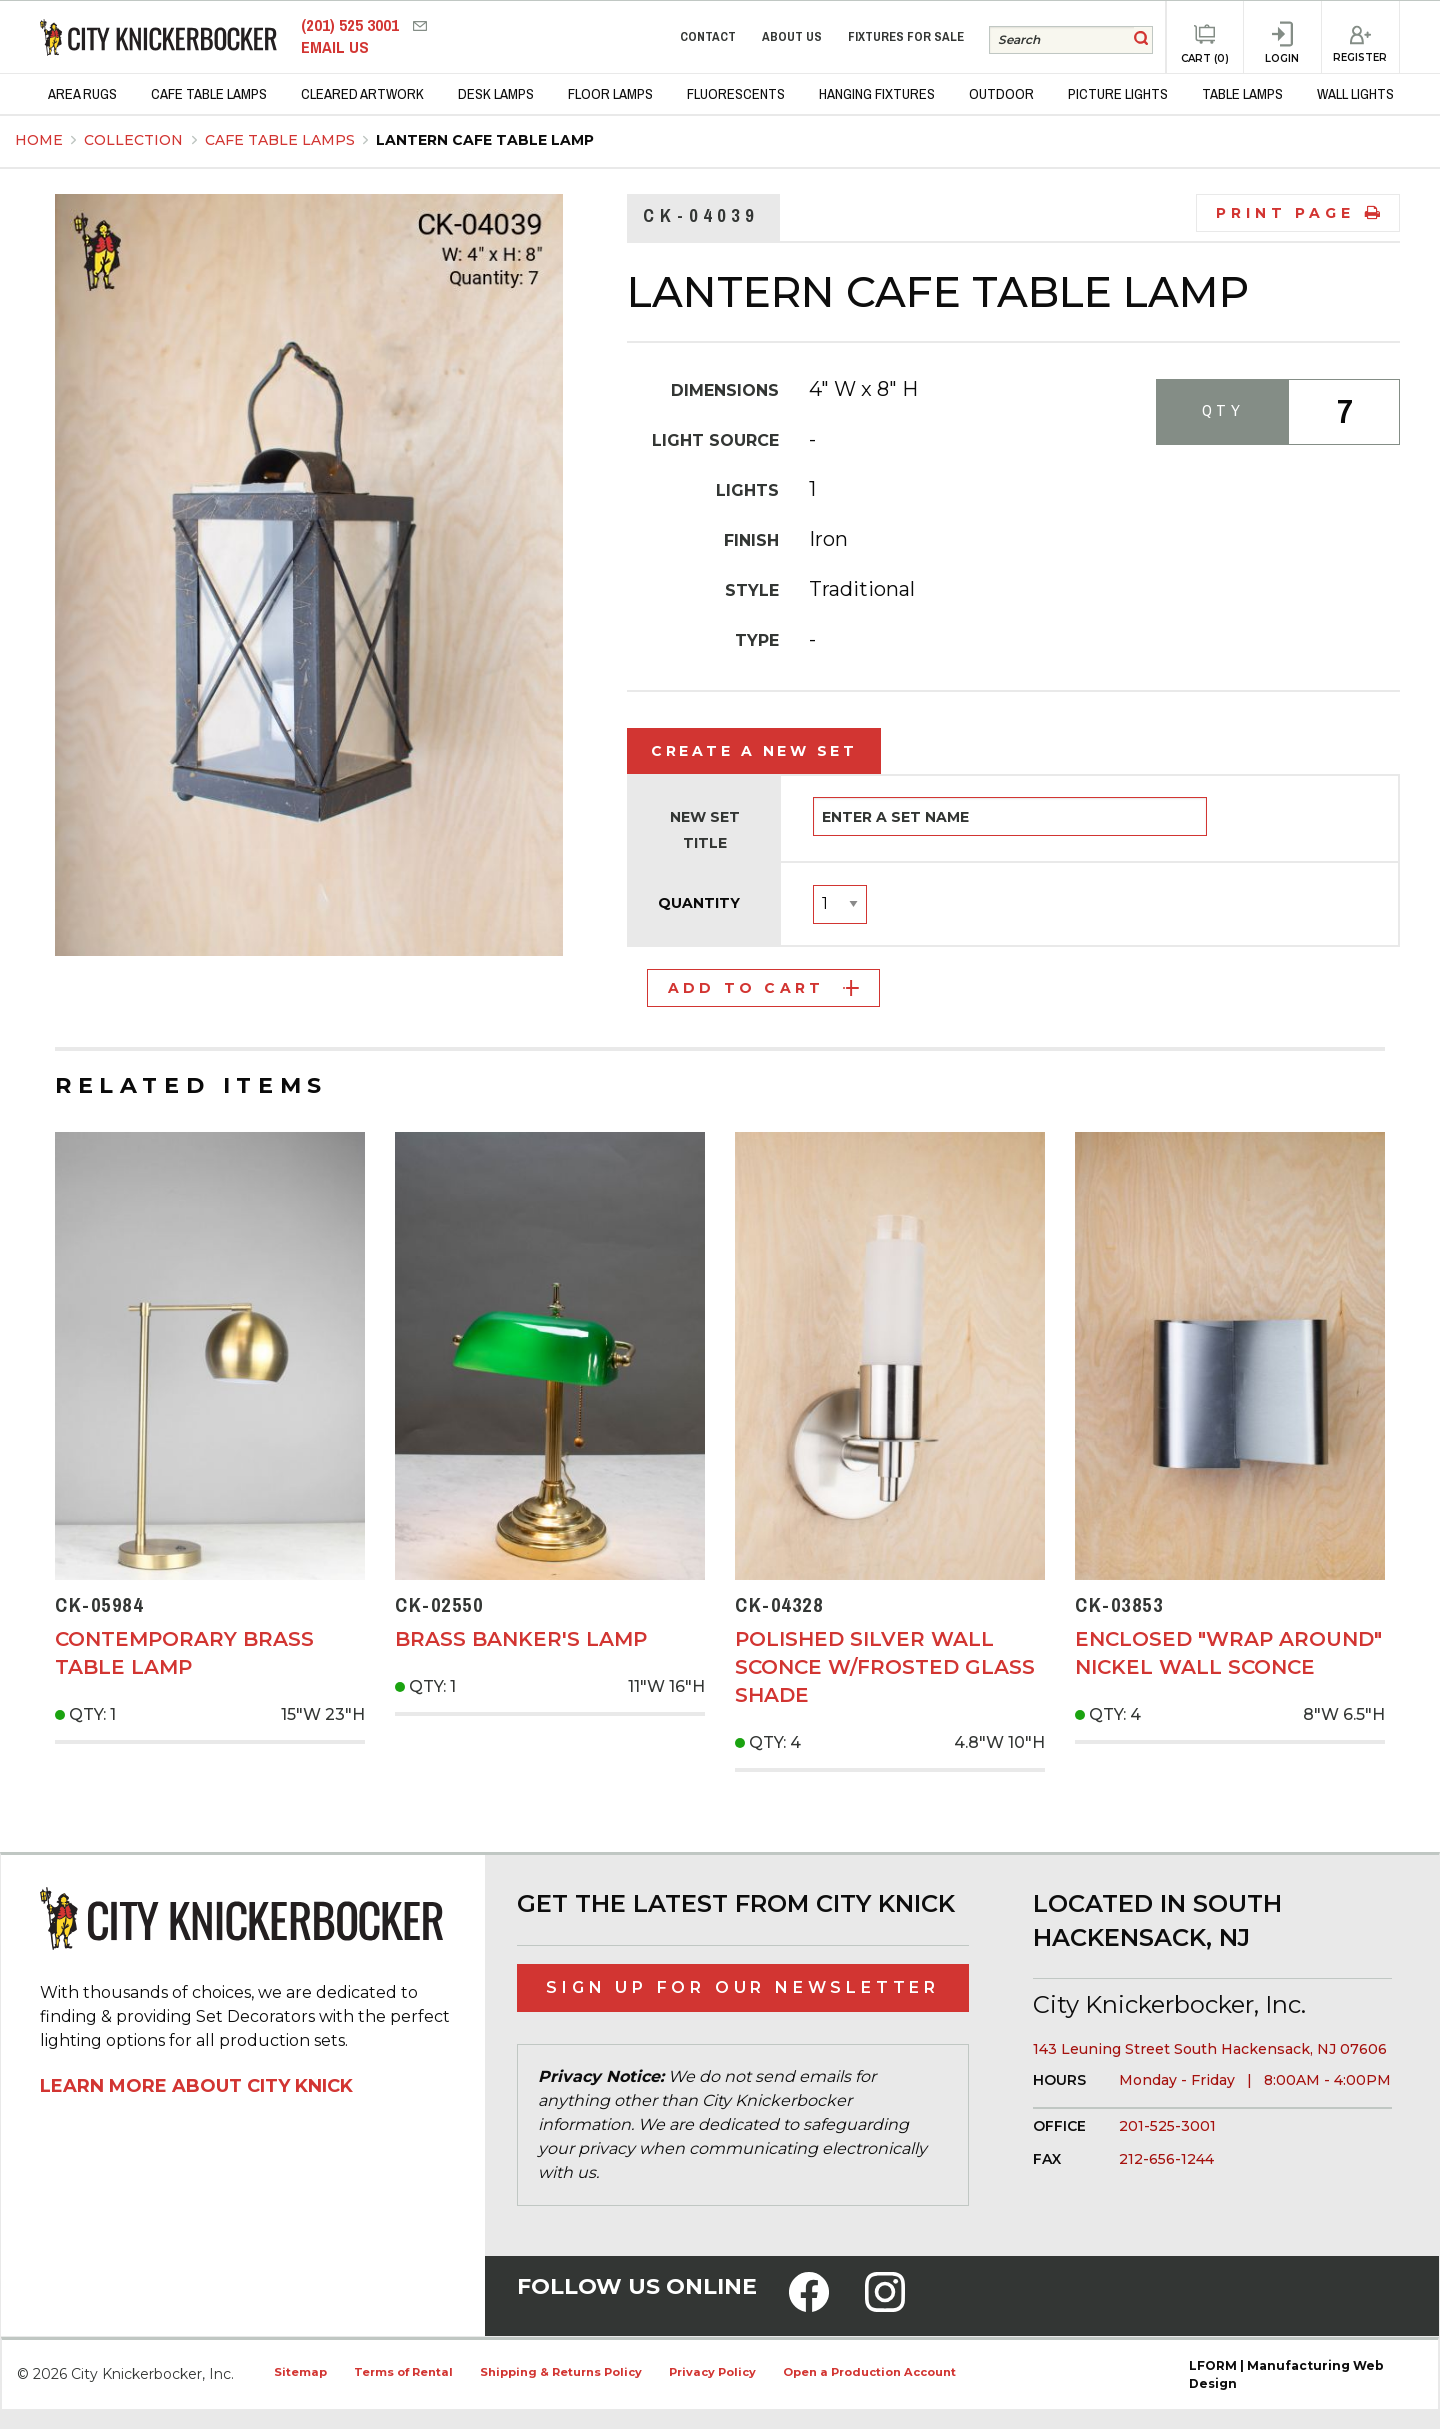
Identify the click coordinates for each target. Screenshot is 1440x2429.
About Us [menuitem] (792, 36)
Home (39, 140)
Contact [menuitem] (708, 36)
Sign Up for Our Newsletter (743, 1987)
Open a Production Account (869, 2372)
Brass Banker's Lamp (521, 1639)
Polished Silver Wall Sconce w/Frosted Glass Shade (885, 1667)
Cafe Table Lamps (282, 140)
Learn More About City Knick (196, 2086)
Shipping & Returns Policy (561, 2372)
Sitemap (300, 2372)
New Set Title (705, 829)
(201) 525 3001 (352, 25)
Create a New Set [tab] (754, 751)
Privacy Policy (712, 2372)
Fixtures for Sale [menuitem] (906, 36)
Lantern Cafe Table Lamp (485, 140)
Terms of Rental (403, 2372)
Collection (135, 140)
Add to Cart (763, 988)
